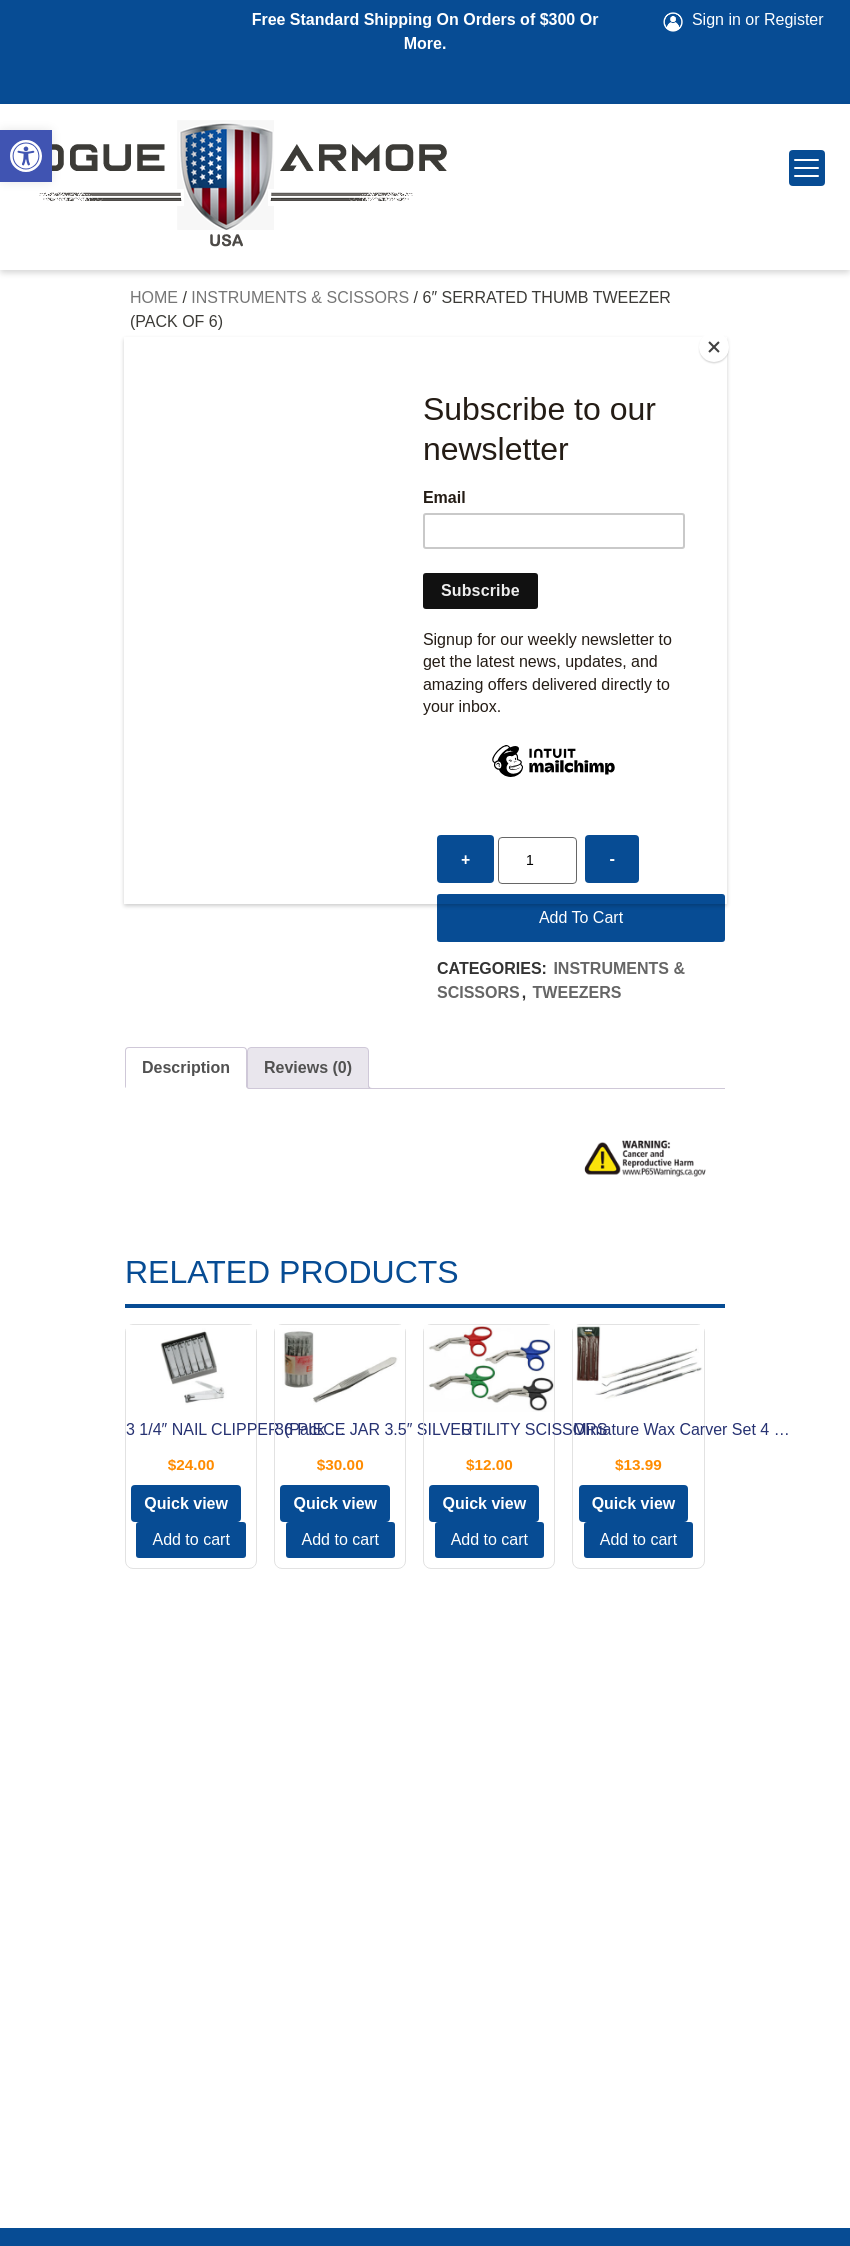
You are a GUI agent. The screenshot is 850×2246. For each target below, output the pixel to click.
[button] (26, 156)
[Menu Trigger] (807, 168)
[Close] (722, 342)
